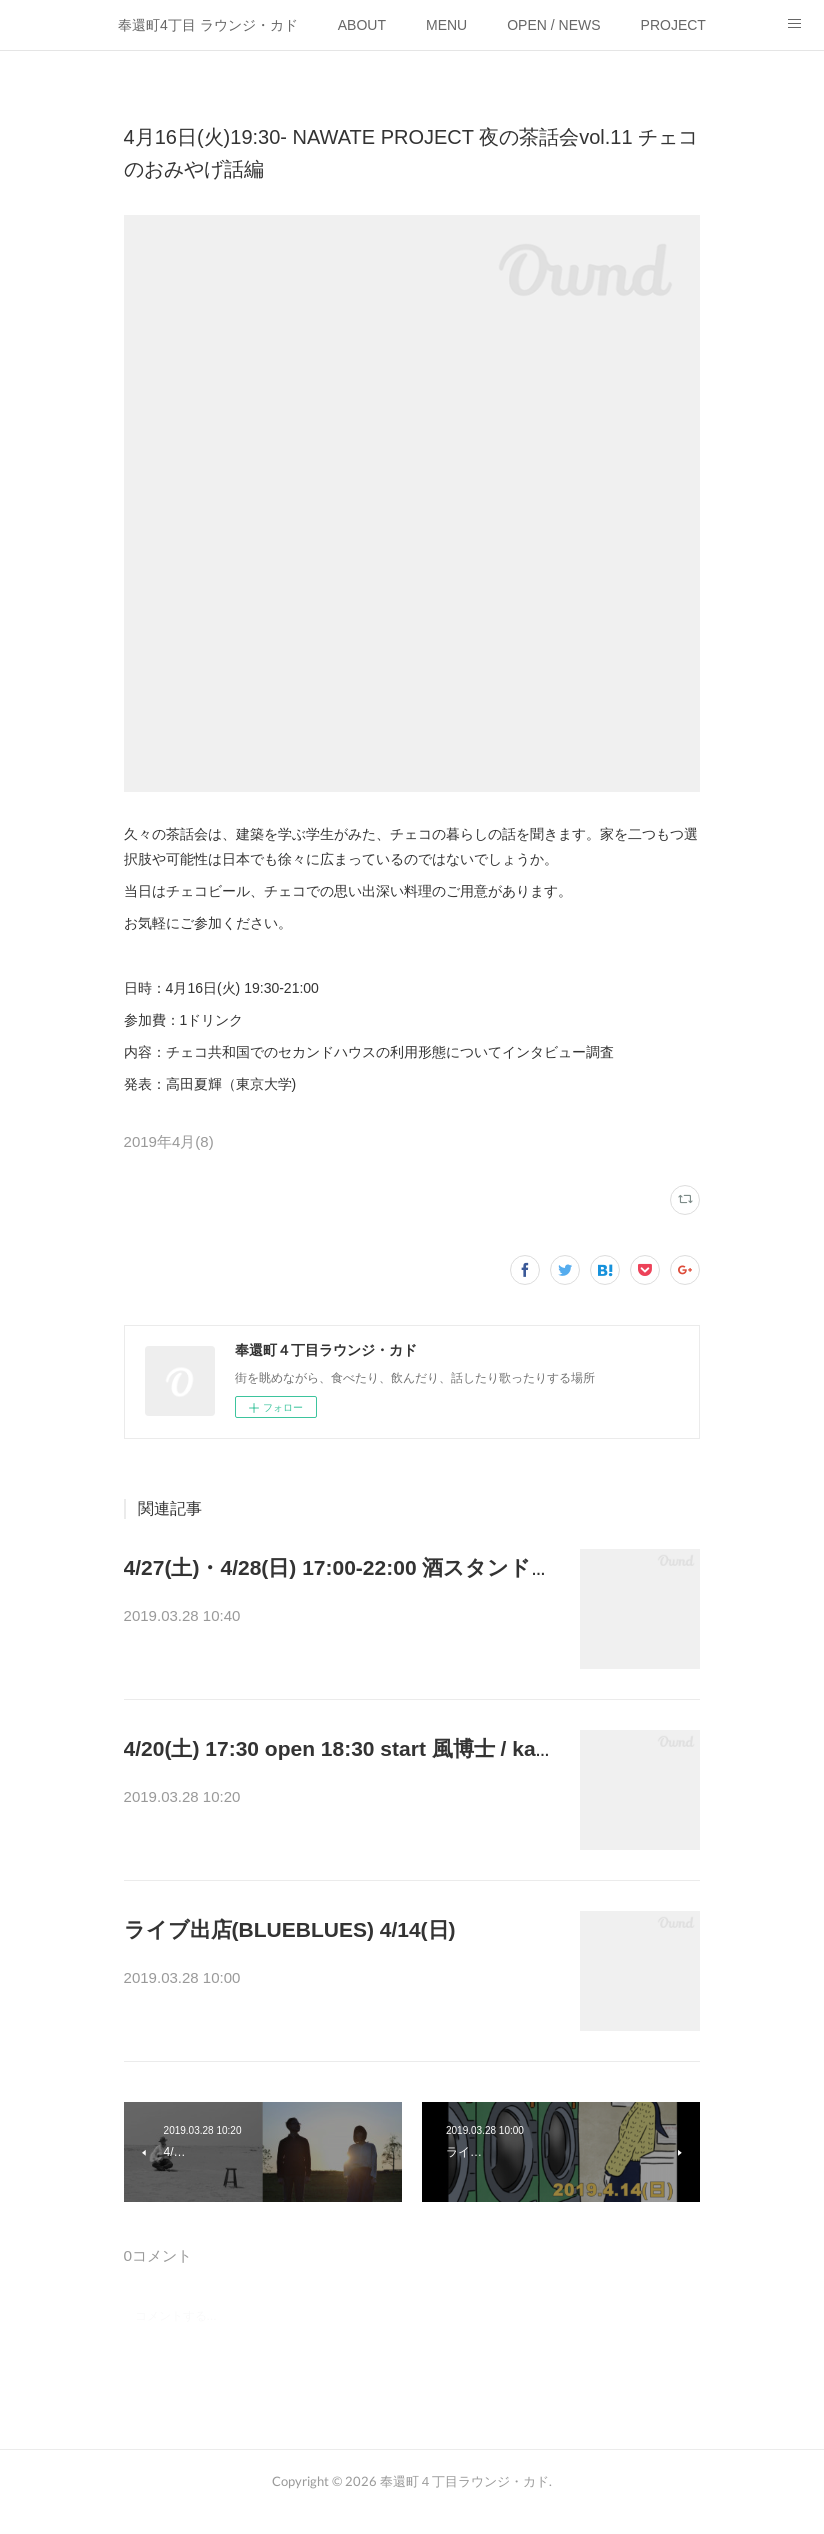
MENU (446, 25)
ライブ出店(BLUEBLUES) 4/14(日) (290, 1929)
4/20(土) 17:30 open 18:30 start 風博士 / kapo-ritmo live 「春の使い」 (460, 1748)
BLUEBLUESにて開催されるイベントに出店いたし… (339, 1980)
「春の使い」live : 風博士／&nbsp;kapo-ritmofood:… (334, 1799)
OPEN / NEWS (553, 25)
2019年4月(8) (169, 1141)
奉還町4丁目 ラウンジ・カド (208, 25)
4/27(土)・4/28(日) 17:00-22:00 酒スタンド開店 (349, 1567)
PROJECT (673, 25)
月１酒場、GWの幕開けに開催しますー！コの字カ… (337, 1618)
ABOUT (362, 25)
